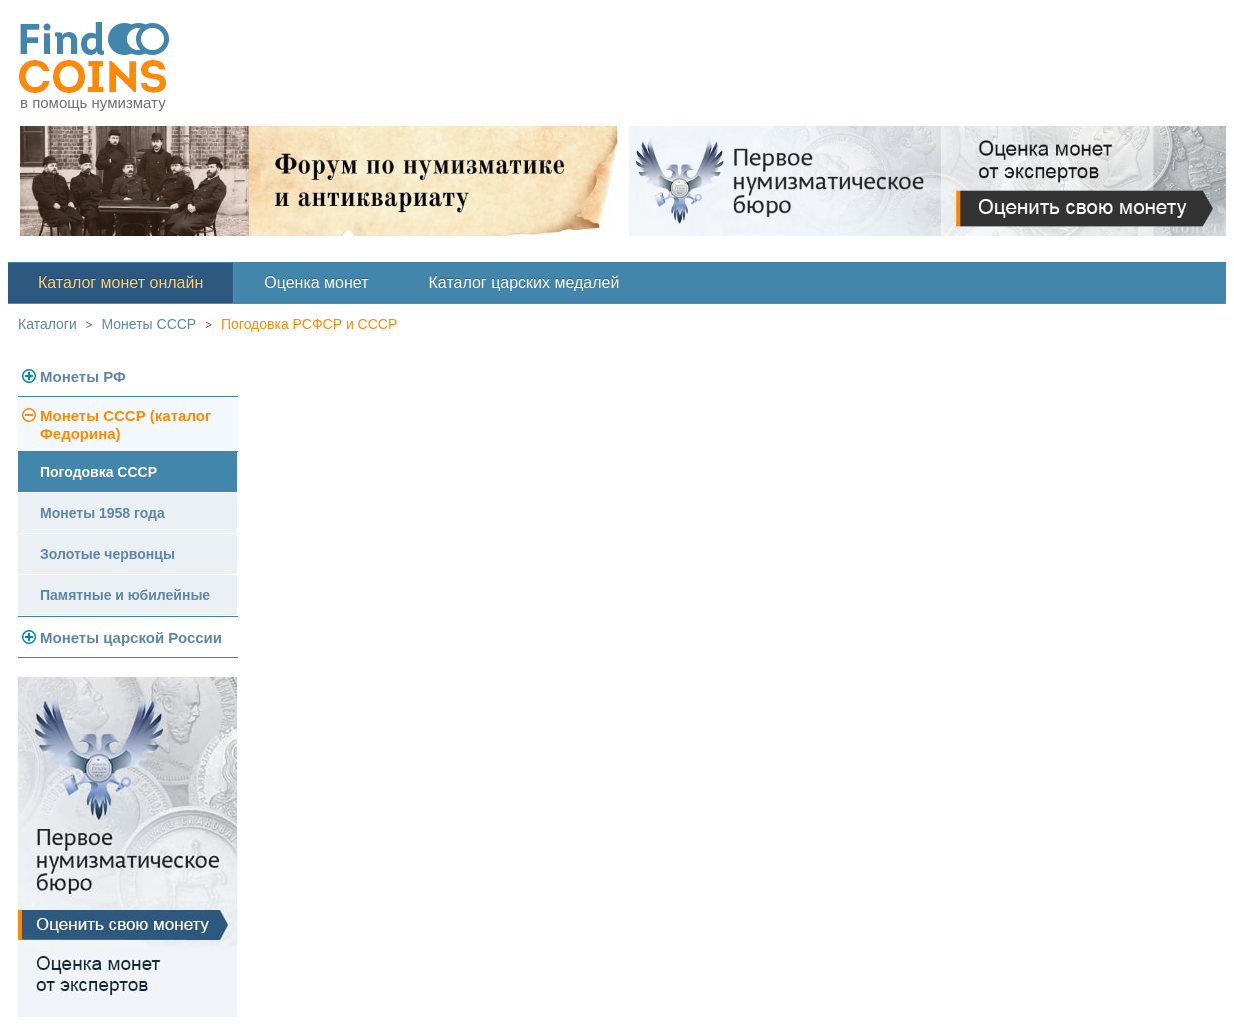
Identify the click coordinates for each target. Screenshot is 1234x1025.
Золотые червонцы (107, 554)
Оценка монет (316, 282)
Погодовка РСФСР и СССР (309, 324)
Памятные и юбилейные (125, 595)
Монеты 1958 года (102, 513)
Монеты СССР (149, 324)
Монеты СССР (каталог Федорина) (125, 424)
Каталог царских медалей (524, 282)
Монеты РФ (83, 376)
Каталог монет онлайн (120, 282)
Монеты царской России (131, 637)
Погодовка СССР (98, 472)
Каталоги (47, 324)
